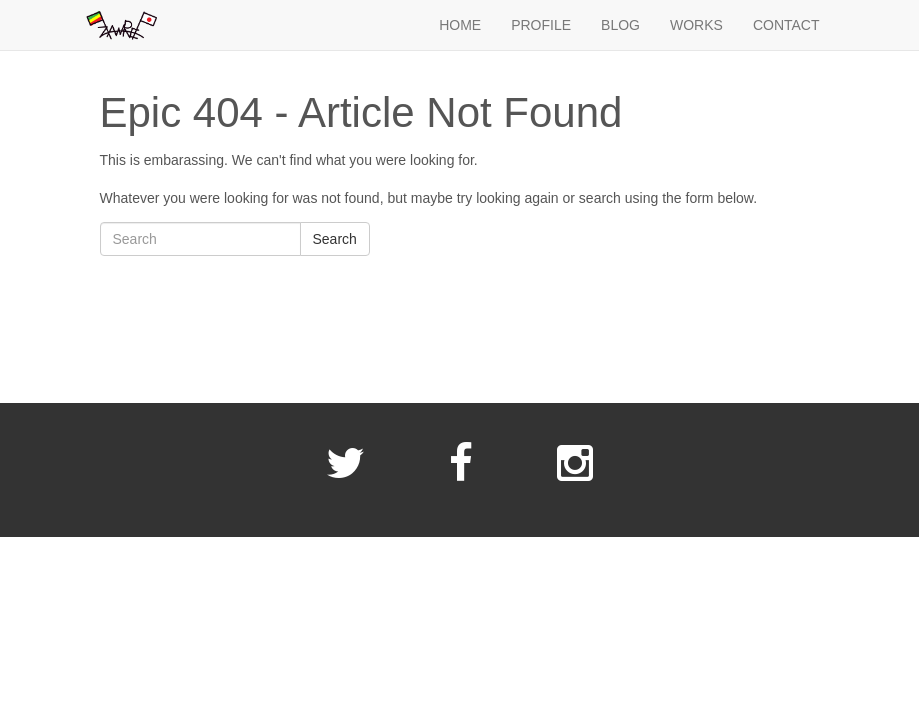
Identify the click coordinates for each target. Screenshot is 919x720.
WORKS (696, 25)
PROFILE (541, 25)
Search (335, 239)
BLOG (620, 25)
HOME (460, 25)
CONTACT (786, 25)
